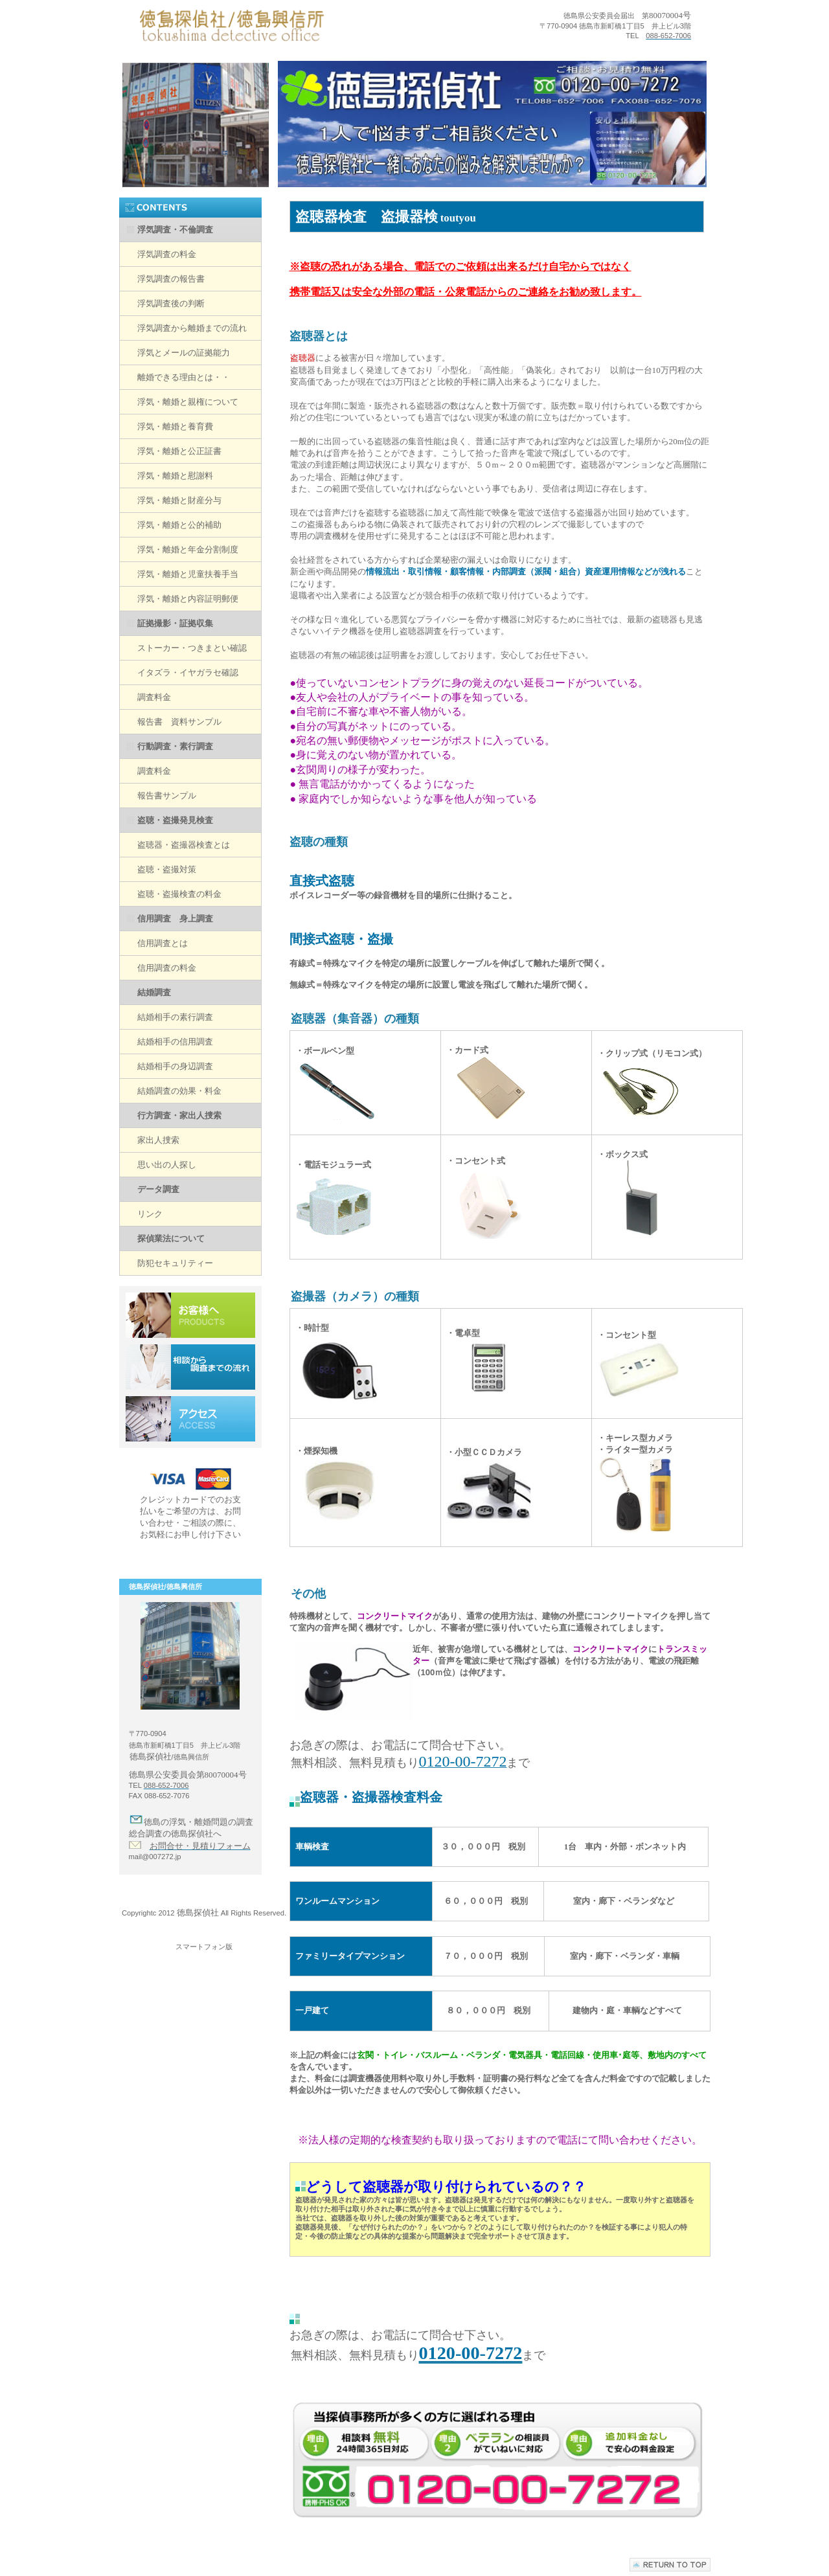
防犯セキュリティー (175, 1263)
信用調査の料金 (166, 968)
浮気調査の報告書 (171, 279)
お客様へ (190, 1315)
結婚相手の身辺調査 (175, 1066)
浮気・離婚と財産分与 (179, 500)
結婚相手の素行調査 (175, 1017)
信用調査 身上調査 (175, 918)
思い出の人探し (166, 1164)
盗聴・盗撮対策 (166, 869)
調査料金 (154, 697)
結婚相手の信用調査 (175, 1041)
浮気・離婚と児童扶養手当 (187, 574)
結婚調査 (154, 992)
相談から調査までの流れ (190, 1367)
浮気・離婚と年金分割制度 (187, 549)
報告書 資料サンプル (179, 722)
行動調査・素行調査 (175, 746)
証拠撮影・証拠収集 (175, 623)
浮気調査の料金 (166, 254)
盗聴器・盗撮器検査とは (183, 845)
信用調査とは (162, 943)
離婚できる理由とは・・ (183, 377)
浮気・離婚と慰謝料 (175, 475)
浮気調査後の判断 (171, 303)
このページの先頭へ (670, 2569)
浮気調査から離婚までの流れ (192, 328)
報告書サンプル (166, 795)
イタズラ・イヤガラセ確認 (187, 672)
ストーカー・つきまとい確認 (192, 648)
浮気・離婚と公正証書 (179, 451)
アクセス (190, 1418)
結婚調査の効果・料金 (179, 1091)
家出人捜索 (158, 1140)
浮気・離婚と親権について (187, 402)
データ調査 (158, 1189)
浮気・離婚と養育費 (175, 426)
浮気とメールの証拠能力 (183, 352)
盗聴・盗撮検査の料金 (179, 894)
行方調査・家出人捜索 (179, 1115)
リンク (150, 1214)
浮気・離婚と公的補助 (179, 525)
